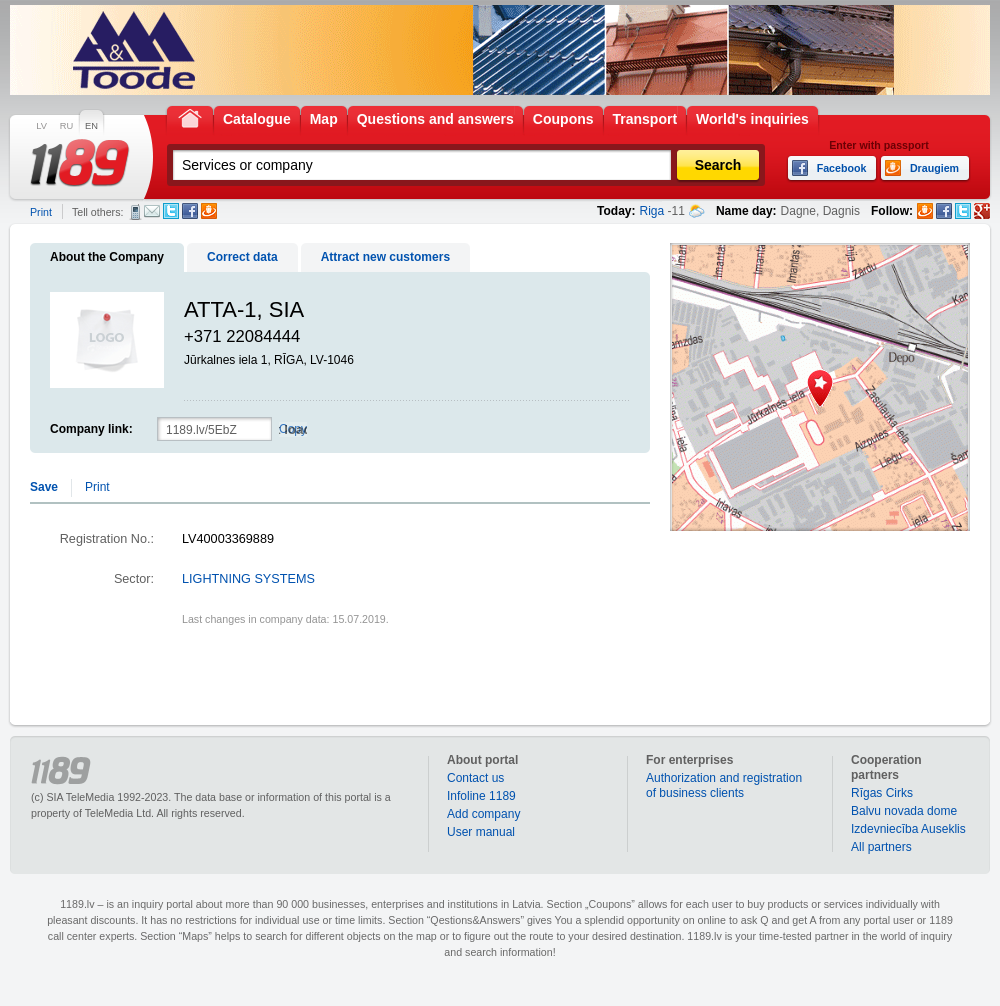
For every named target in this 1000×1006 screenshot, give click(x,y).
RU (66, 126)
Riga (652, 211)
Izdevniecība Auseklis (908, 829)
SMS (135, 212)
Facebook (190, 211)
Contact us (475, 778)
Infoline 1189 (481, 796)
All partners (881, 847)
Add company (483, 814)
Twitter (171, 211)
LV (41, 126)
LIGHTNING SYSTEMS (248, 579)
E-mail (152, 211)
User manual (481, 832)
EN (91, 126)
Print (41, 212)
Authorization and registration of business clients (724, 785)
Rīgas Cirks (882, 793)
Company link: (91, 429)
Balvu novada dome (904, 811)
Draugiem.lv (209, 211)
